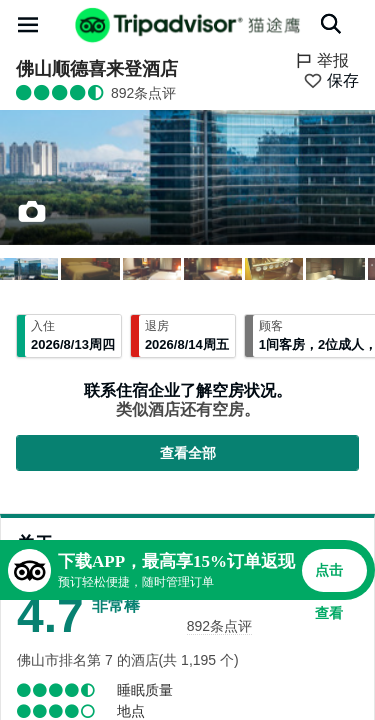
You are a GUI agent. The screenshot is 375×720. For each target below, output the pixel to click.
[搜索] (331, 24)
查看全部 (188, 453)
